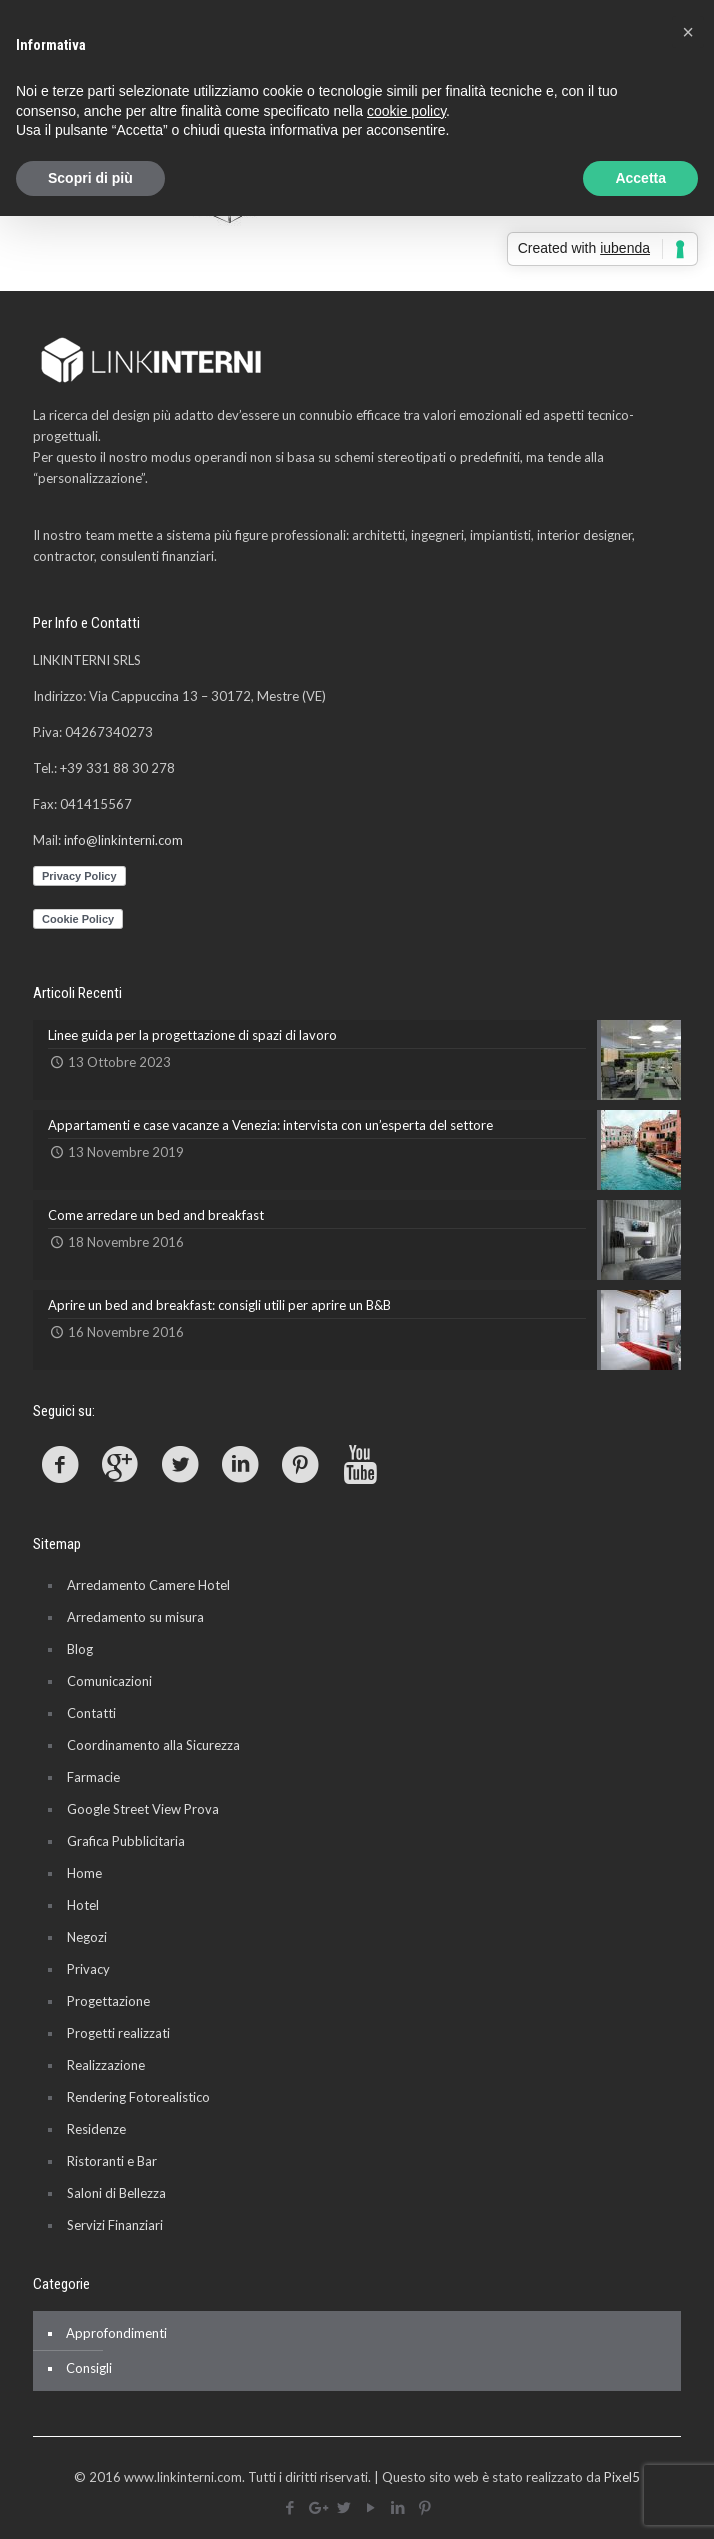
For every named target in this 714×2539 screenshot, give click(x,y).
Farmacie (93, 1777)
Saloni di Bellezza (116, 2193)
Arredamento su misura (135, 1617)
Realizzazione (106, 2065)
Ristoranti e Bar (112, 2161)
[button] (688, 32)
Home (84, 1873)
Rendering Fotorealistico (138, 2097)
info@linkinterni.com (123, 840)
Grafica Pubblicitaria (126, 1841)
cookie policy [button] (406, 111)
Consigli (89, 2368)
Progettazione (108, 2001)
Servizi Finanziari (115, 2225)
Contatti (91, 1713)
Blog (80, 1649)
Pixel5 (622, 2477)
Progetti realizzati (118, 2033)
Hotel (83, 1905)
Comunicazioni (109, 1681)
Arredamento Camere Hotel (148, 1585)
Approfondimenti (116, 2333)
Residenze (96, 2129)
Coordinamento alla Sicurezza (153, 1745)
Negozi (87, 1937)
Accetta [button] (640, 178)
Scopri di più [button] (90, 178)
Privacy (88, 1969)
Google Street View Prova (143, 1809)
